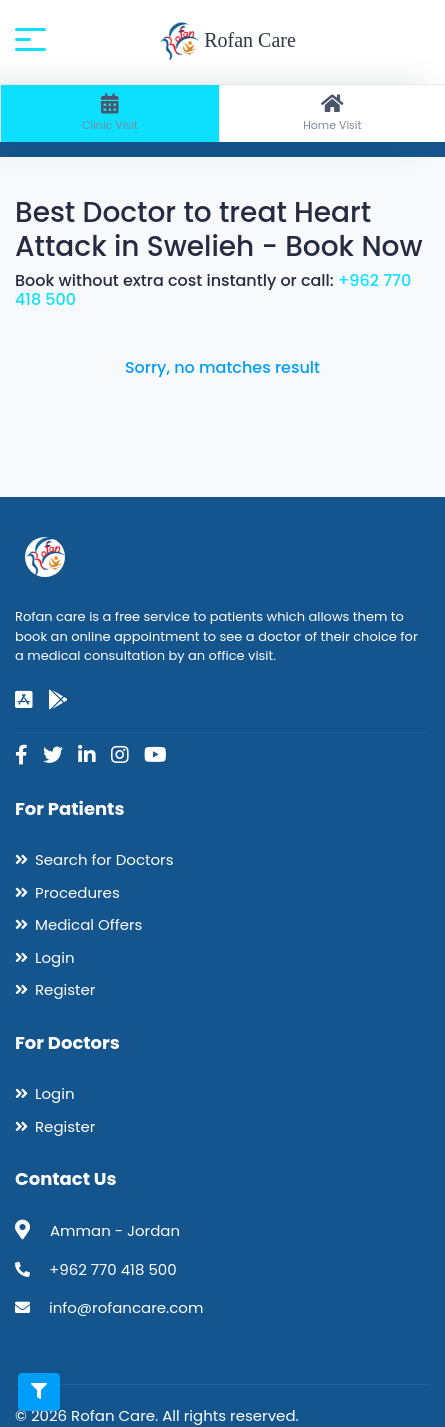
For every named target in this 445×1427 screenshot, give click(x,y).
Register (65, 989)
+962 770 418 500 (113, 1269)
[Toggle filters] (39, 1392)
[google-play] (58, 700)
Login (55, 957)
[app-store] (24, 700)
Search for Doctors (104, 859)
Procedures (77, 892)
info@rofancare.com (126, 1307)
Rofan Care (227, 42)
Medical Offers (88, 924)
